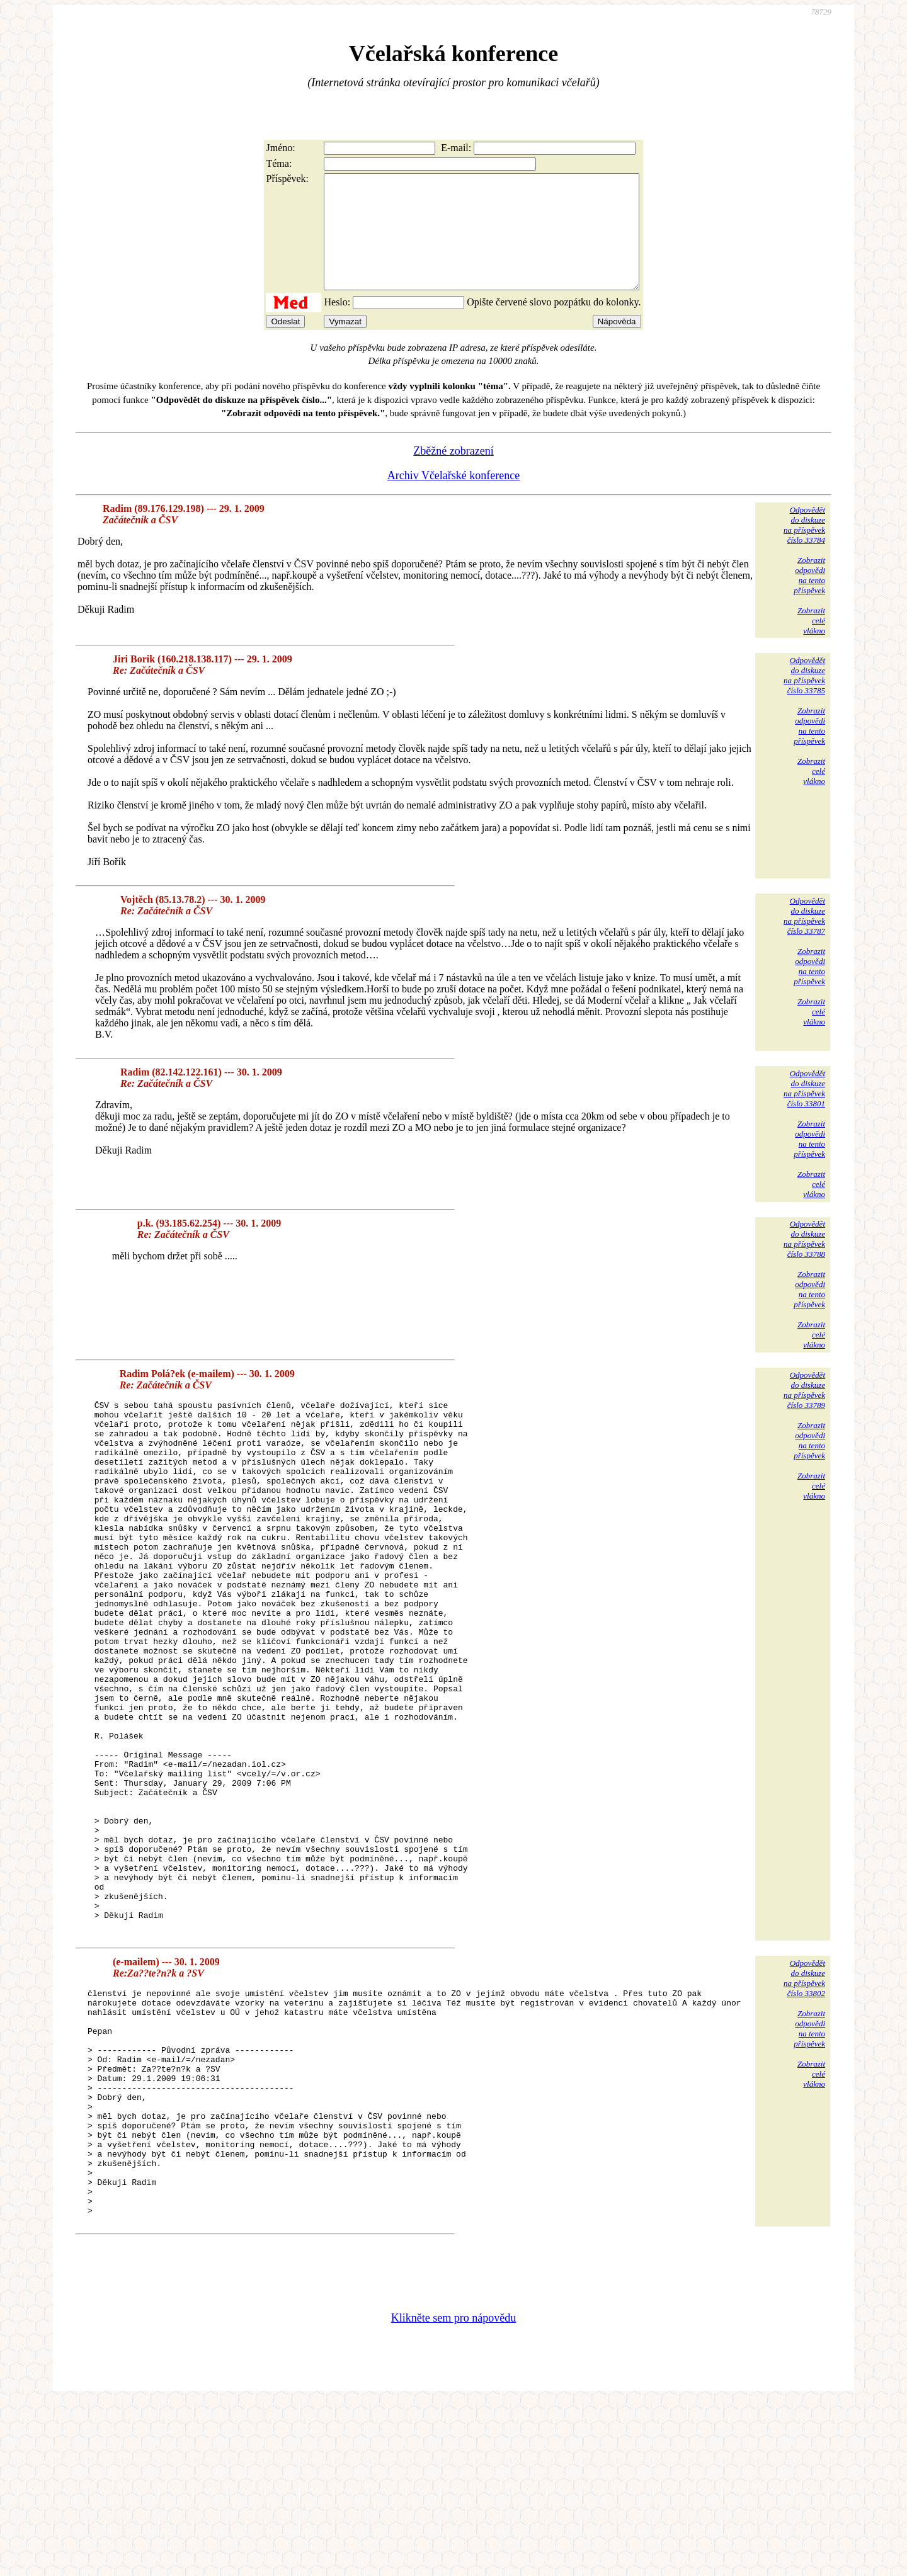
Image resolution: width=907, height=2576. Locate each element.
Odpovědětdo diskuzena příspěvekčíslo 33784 (804, 547)
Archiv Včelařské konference (453, 498)
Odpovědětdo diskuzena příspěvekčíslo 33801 (804, 1111)
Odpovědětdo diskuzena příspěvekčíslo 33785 (804, 698)
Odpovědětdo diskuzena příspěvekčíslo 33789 (804, 1413)
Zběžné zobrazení (453, 473)
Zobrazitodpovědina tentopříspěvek (809, 598)
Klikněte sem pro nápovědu (453, 2491)
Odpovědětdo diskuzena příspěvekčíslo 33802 (804, 2106)
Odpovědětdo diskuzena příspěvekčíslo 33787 (804, 938)
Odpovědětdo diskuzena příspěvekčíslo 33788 (804, 1261)
